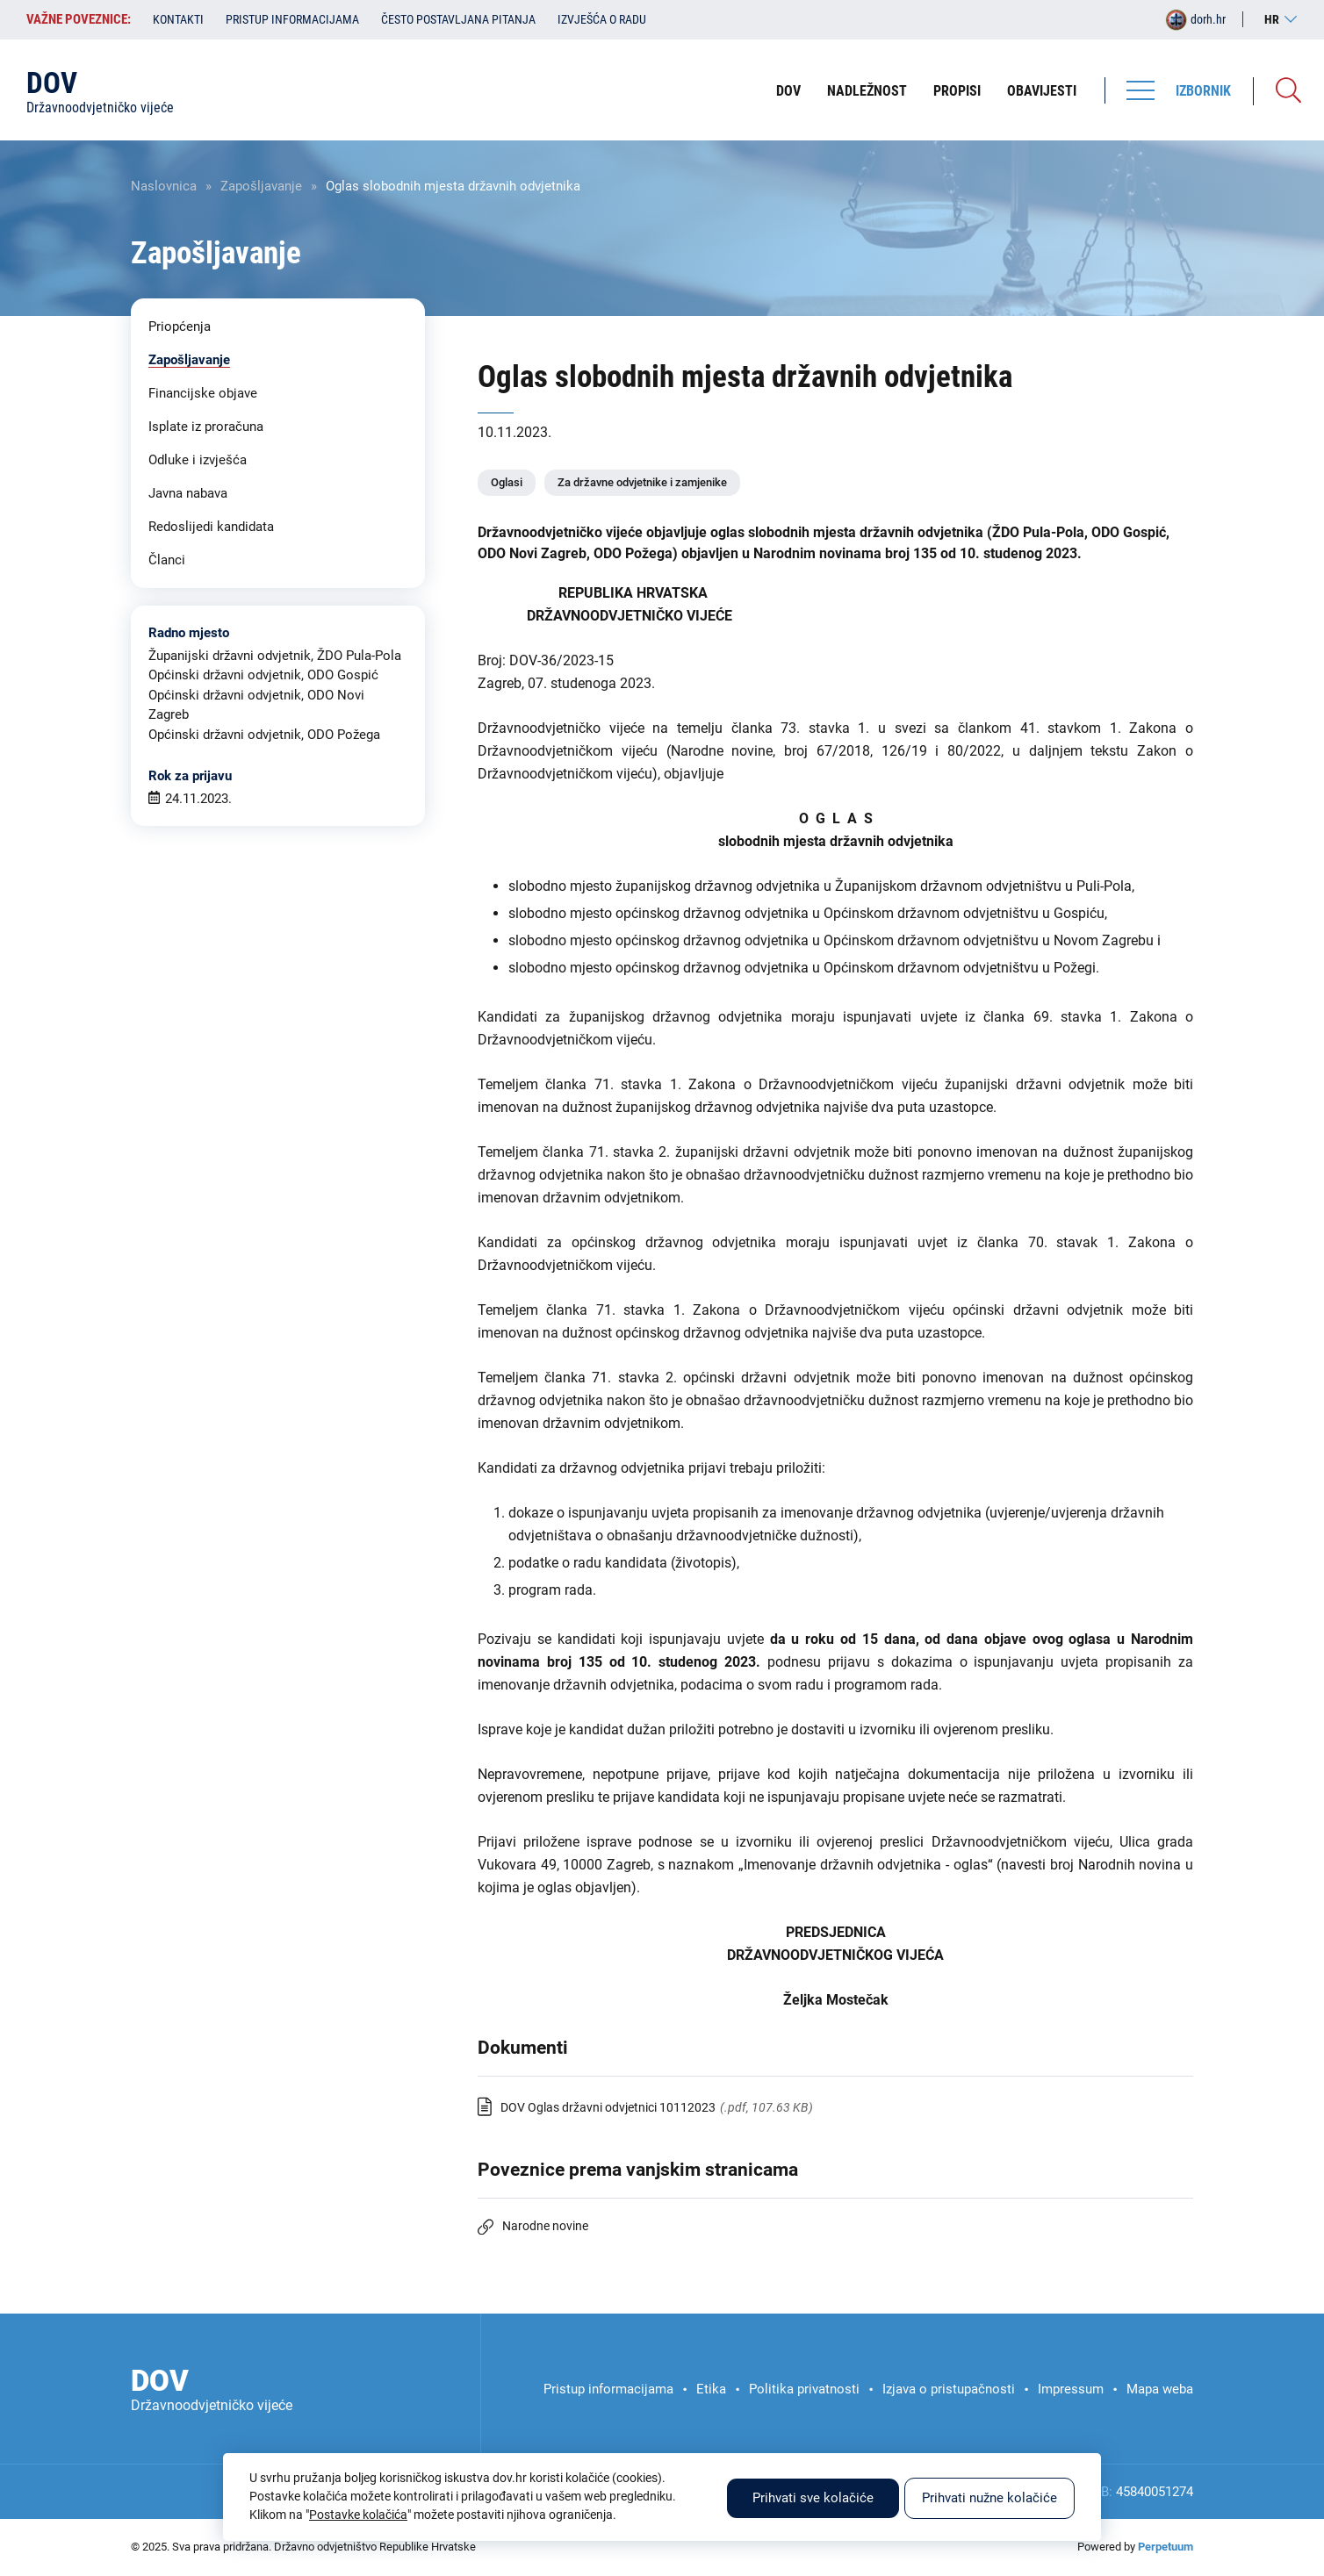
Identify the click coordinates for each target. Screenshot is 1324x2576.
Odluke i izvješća (197, 460)
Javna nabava (187, 493)
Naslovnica (164, 186)
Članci (166, 560)
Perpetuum (1165, 2546)
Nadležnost (867, 91)
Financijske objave (202, 393)
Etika (711, 2389)
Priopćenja (179, 326)
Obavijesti (1041, 91)
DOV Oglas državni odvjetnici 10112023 (608, 2107)
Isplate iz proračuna (205, 426)
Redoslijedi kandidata (211, 527)
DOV (788, 91)
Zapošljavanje (261, 186)
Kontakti (178, 19)
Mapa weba (1159, 2389)
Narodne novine (545, 2226)
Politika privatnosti (804, 2389)
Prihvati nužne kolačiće (989, 2498)
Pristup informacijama (292, 19)
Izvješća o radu (602, 19)
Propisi (957, 91)
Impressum (1071, 2389)
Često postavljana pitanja (458, 19)
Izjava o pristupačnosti (948, 2389)
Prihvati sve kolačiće (813, 2498)
